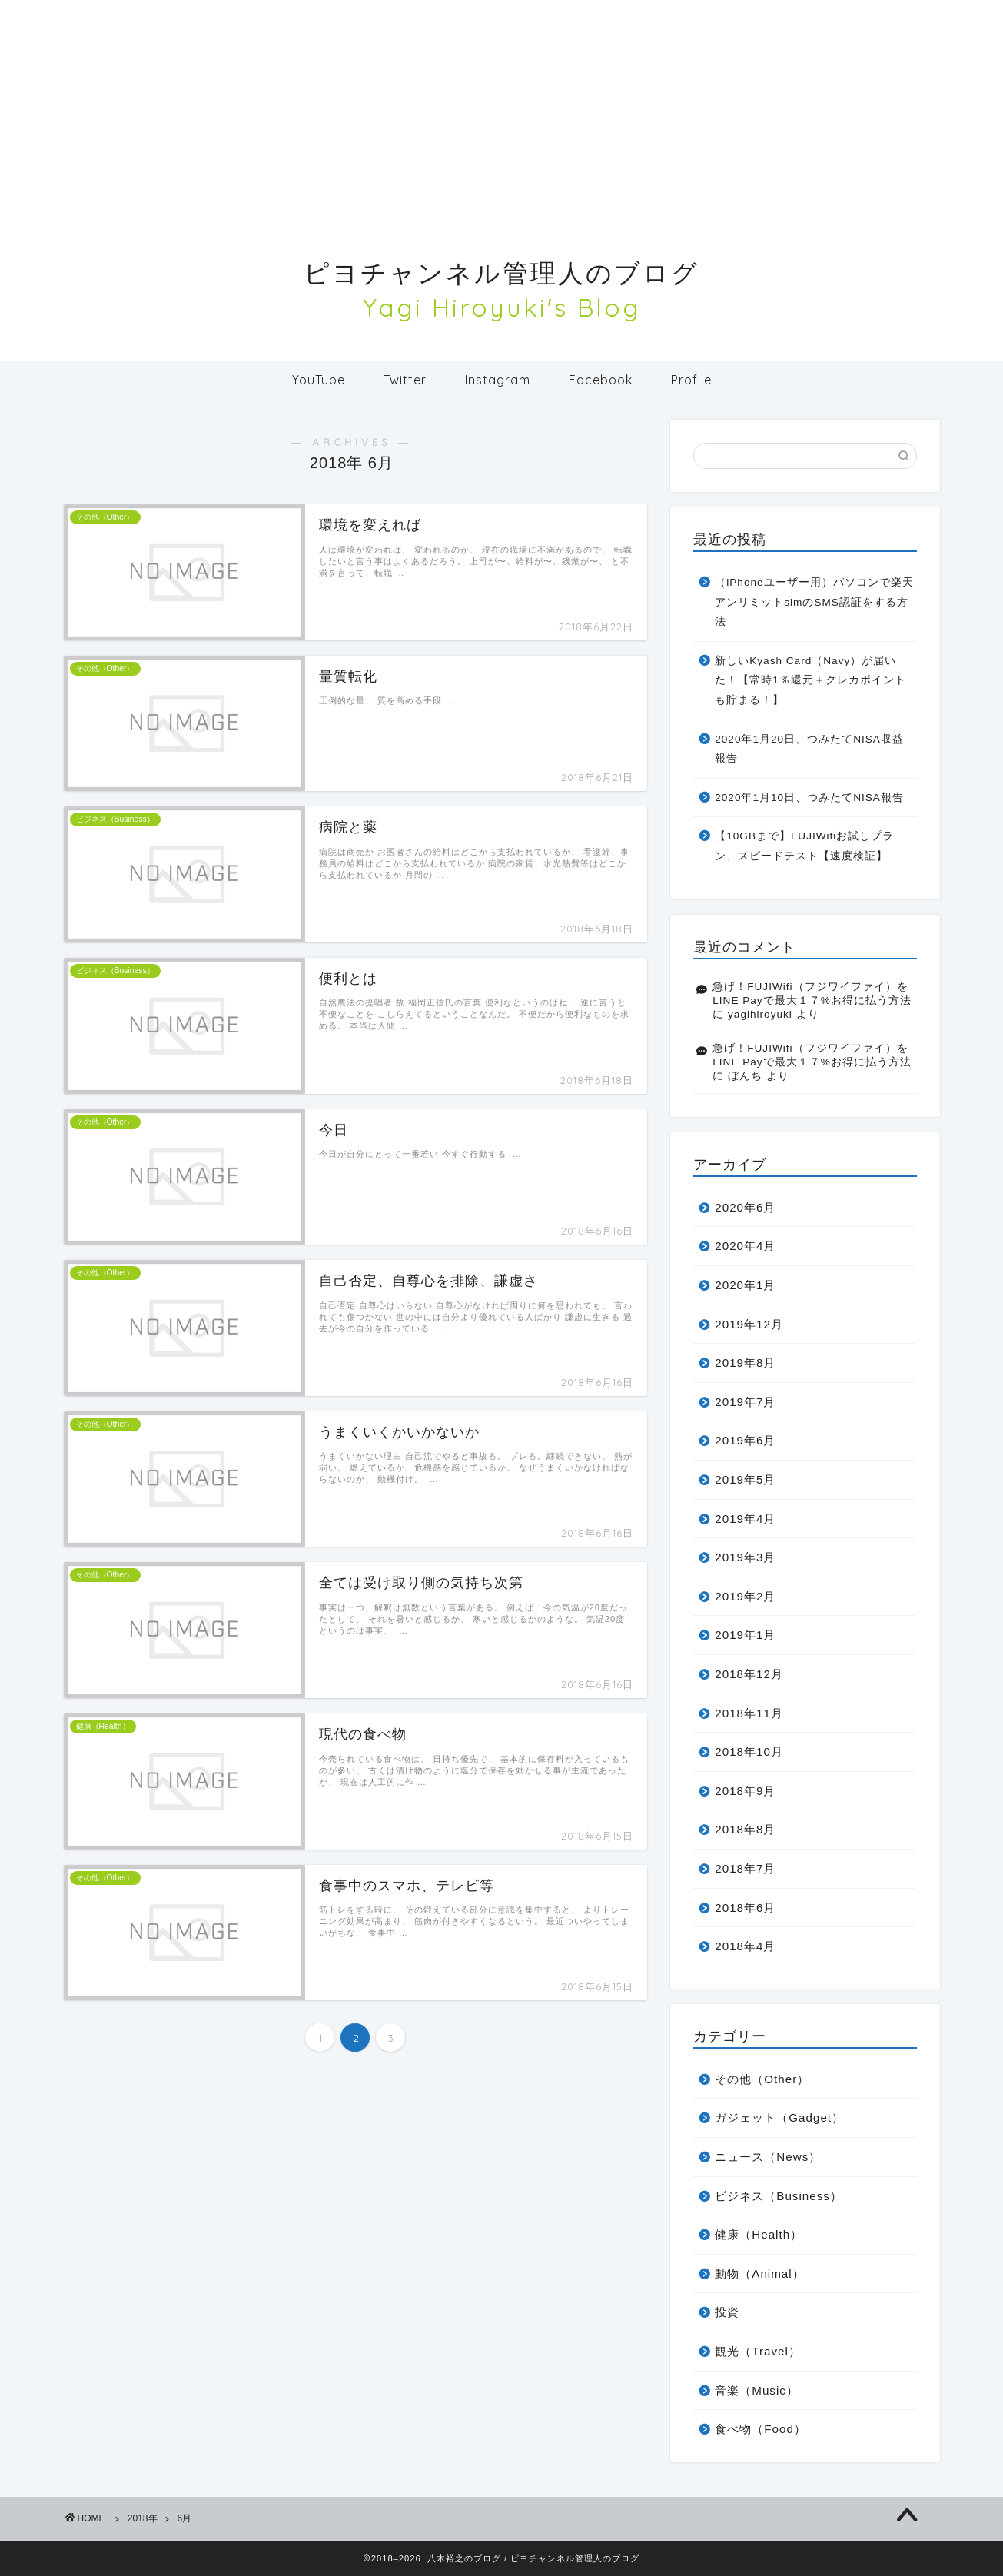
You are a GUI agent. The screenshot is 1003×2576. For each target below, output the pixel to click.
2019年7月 (745, 1401)
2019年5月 (745, 1479)
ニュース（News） (768, 2156)
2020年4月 (745, 1245)
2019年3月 (745, 1557)
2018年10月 (749, 1751)
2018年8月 (745, 1829)
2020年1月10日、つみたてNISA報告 (809, 797)
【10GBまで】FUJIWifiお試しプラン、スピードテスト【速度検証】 (804, 846)
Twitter (405, 379)
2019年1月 (745, 1634)
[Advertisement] (502, 107)
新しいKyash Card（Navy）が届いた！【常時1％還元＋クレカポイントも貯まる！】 (810, 680)
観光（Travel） (758, 2351)
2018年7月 (745, 1868)
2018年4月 (745, 1946)
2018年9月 (745, 1790)
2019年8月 (745, 1362)
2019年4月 (745, 1518)
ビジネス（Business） (778, 2195)
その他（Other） (762, 2079)
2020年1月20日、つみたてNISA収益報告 (809, 749)
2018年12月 (749, 1673)
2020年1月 (745, 1284)
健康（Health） (758, 2234)
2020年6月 (745, 1207)
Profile (691, 379)
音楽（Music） (757, 2390)
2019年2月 (745, 1596)
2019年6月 (745, 1440)
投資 (727, 2311)
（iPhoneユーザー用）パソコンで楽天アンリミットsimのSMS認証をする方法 (814, 602)
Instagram (497, 379)
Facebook (601, 379)
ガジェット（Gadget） (779, 2117)
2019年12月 (749, 1324)
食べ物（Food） (760, 2428)
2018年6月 (745, 1907)
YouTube (318, 379)
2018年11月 (749, 1713)
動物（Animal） (759, 2273)
